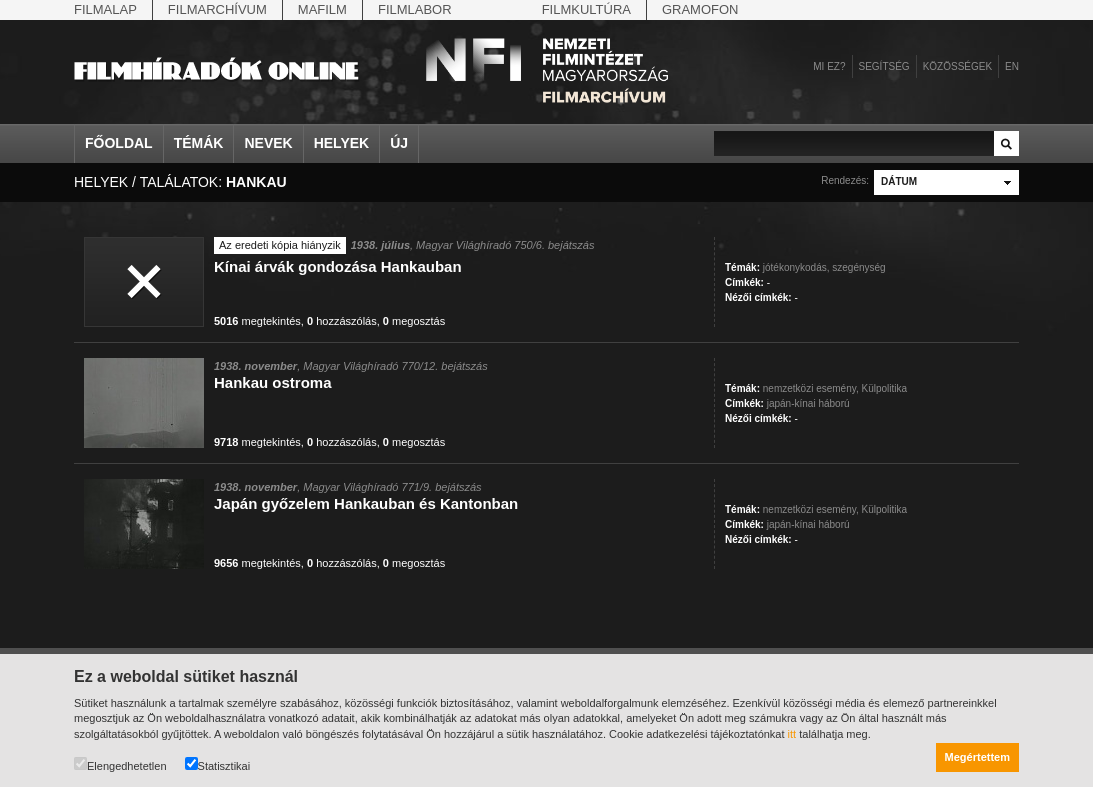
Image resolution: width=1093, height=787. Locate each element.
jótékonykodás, (796, 267)
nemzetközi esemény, (811, 388)
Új (399, 143)
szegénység (858, 267)
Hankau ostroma (273, 382)
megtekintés (257, 321)
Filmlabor (415, 9)
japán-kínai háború (808, 403)
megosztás (414, 321)
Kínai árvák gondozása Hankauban (338, 266)
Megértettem (977, 757)
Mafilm (322, 9)
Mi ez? (829, 66)
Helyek (342, 143)
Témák (199, 143)
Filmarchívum (217, 9)
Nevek (268, 143)
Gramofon (700, 9)
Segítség (884, 66)
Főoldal (119, 143)
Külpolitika (885, 388)
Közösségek (957, 66)
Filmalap (105, 9)
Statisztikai (218, 764)
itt (792, 734)
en (1012, 66)
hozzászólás (342, 321)
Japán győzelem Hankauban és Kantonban (366, 503)
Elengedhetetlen (120, 764)
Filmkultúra (586, 9)
